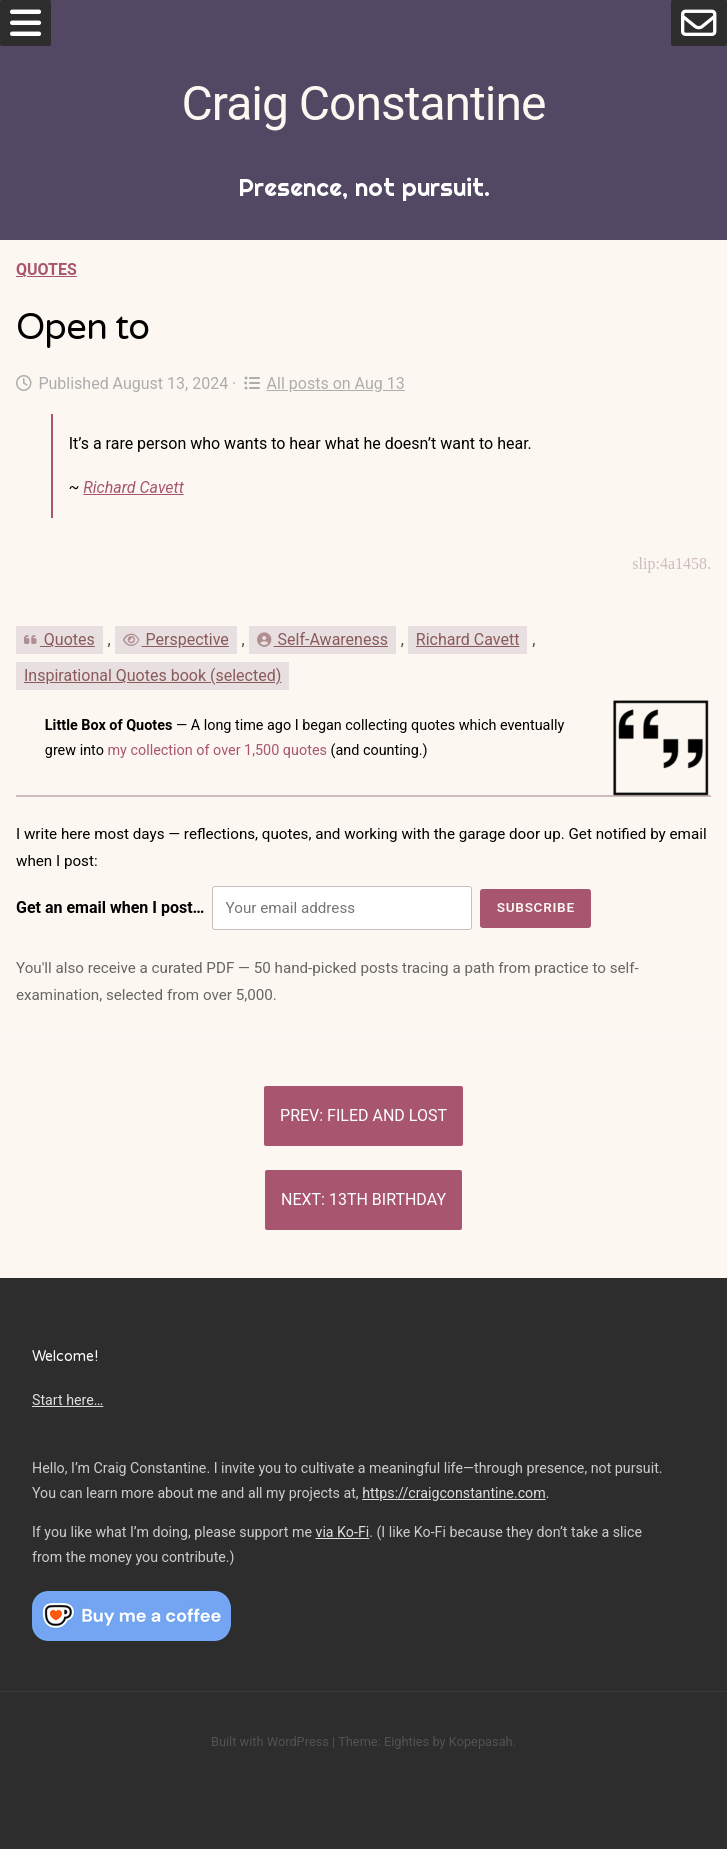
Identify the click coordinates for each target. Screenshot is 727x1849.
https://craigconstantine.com (454, 1493)
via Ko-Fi (343, 1532)
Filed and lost (387, 1115)
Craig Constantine (364, 103)
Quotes (46, 269)
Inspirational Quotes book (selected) (152, 675)
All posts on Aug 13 (324, 383)
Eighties (406, 1741)
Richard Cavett (133, 487)
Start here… (67, 1400)
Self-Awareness (322, 639)
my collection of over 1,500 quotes (217, 750)
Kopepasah (481, 1741)
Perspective (176, 639)
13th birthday (387, 1199)
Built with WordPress (270, 1741)
